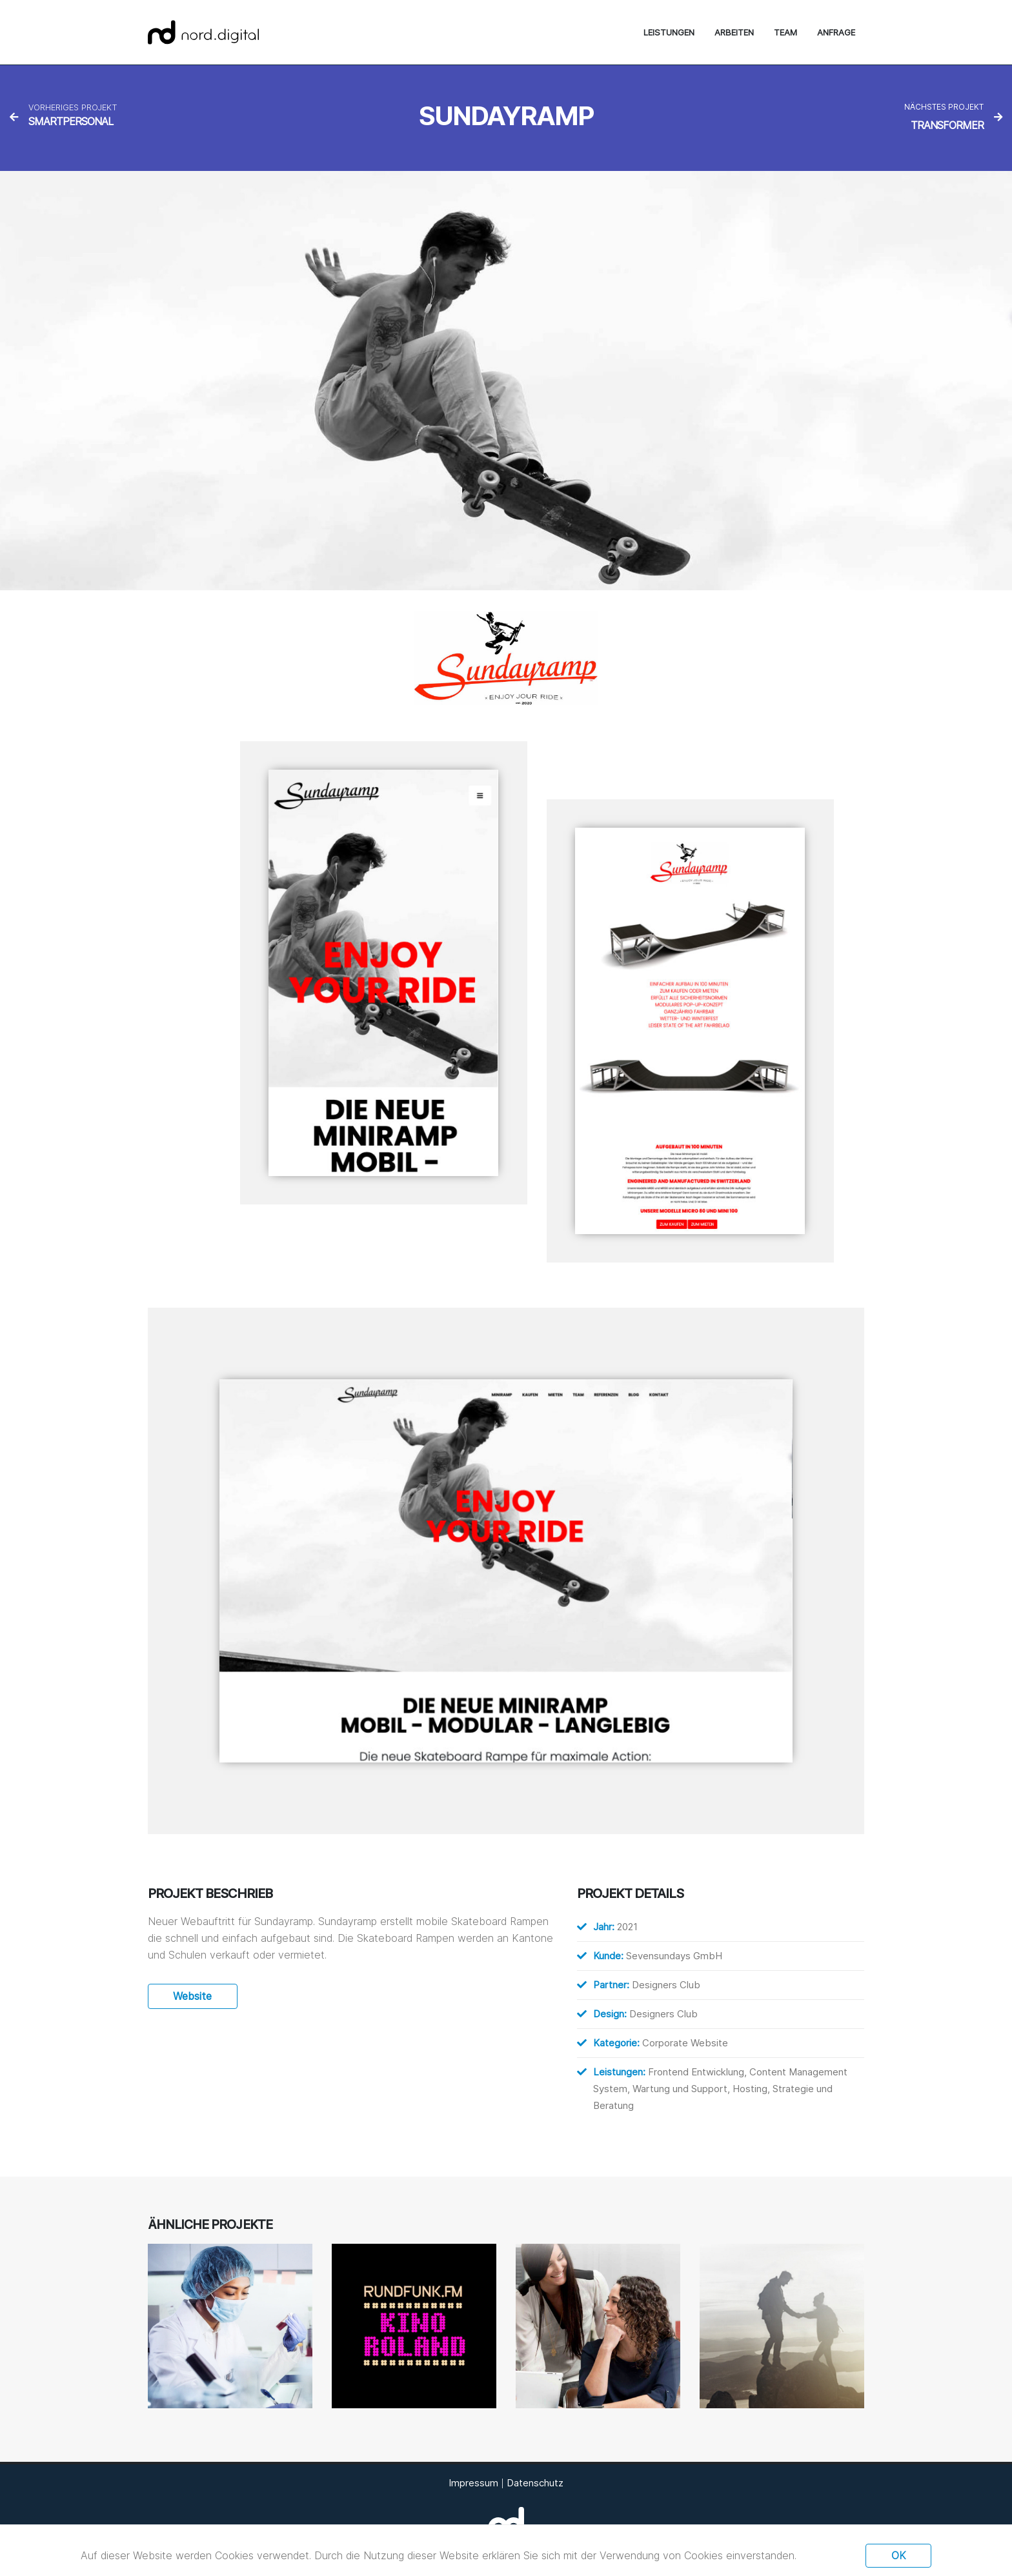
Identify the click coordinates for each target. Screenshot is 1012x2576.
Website (192, 1996)
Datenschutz (535, 2483)
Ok (898, 2555)
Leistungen (668, 32)
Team (785, 32)
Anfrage (836, 32)
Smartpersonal (70, 121)
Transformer (947, 125)
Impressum (473, 2483)
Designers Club (666, 1985)
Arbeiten (734, 32)
